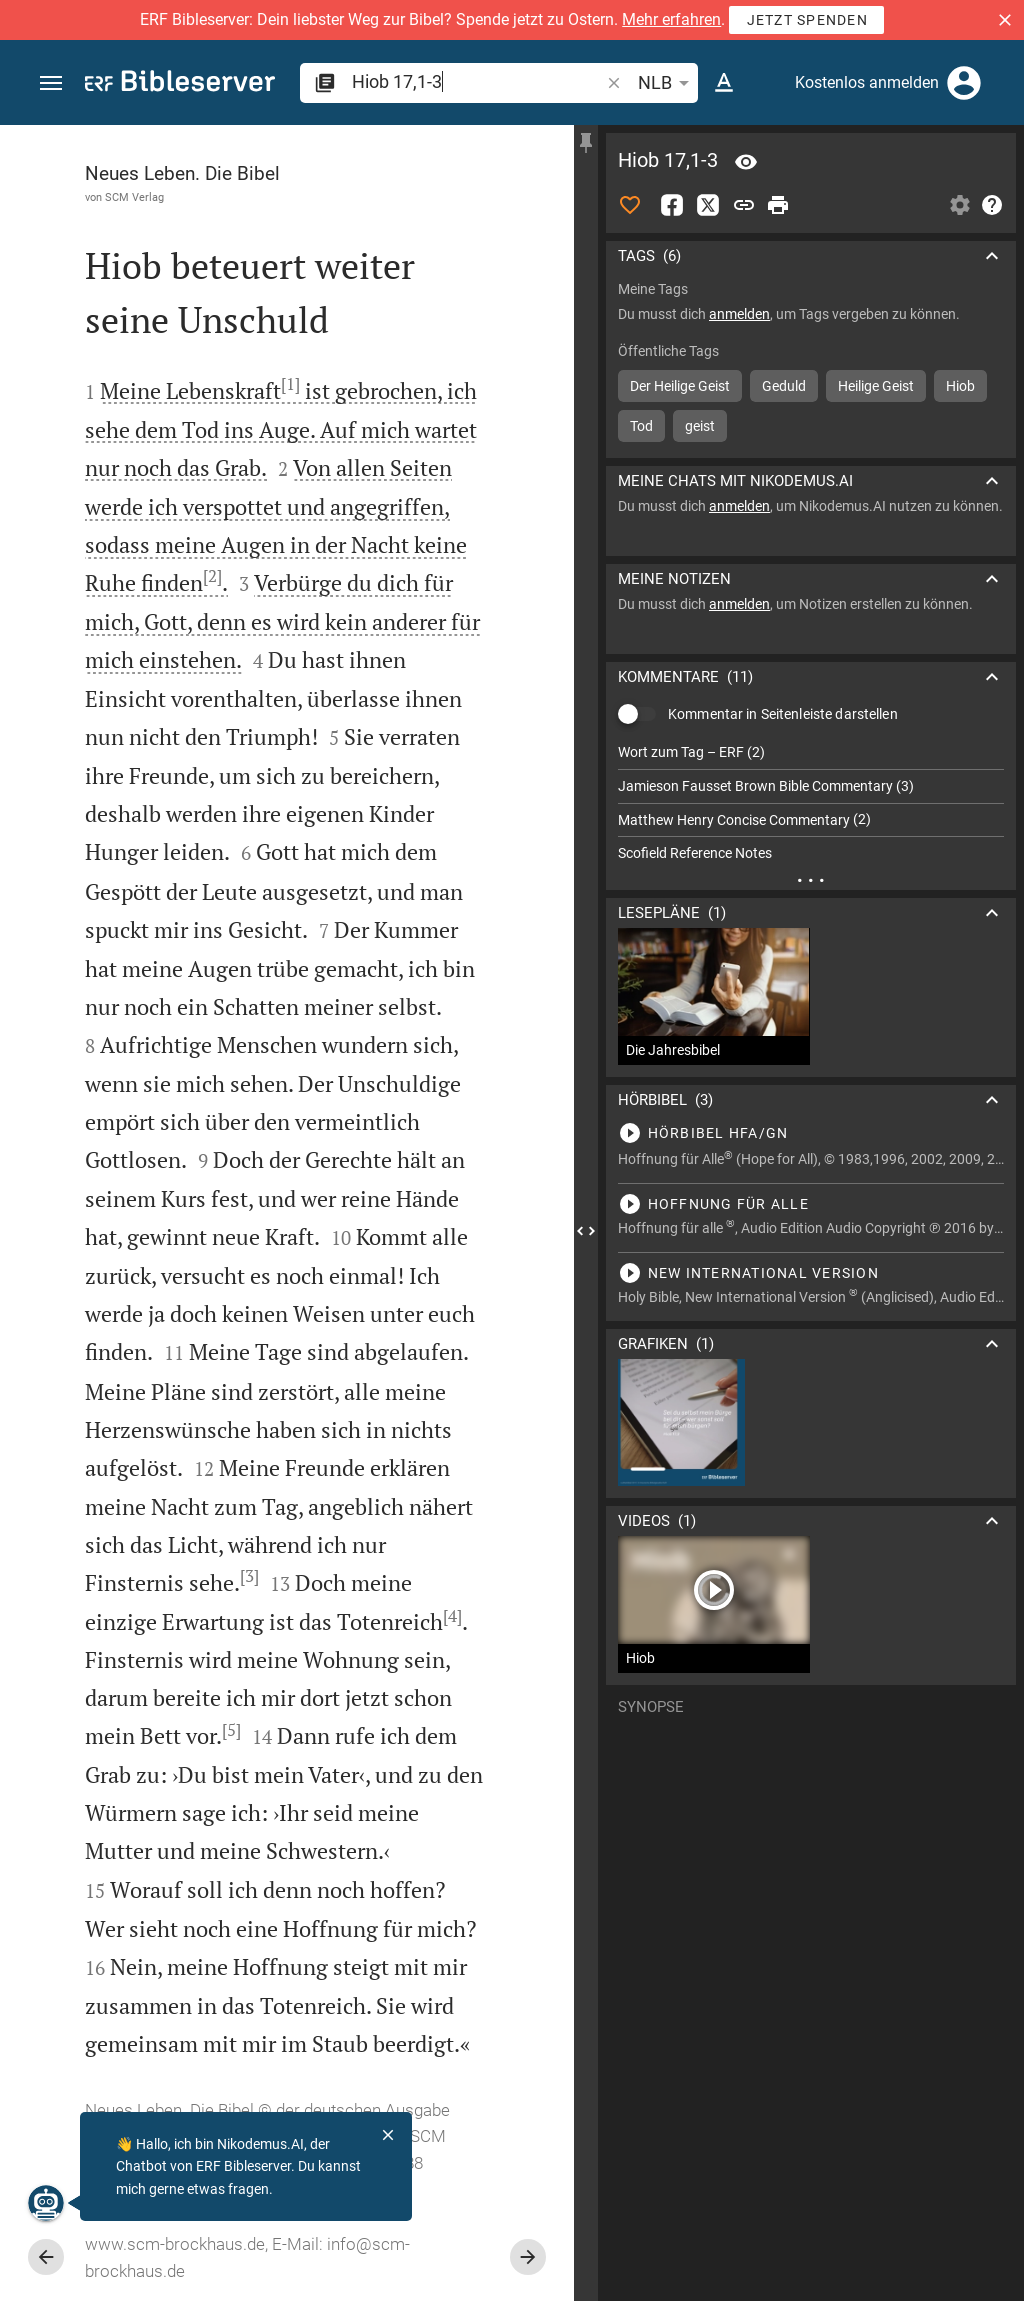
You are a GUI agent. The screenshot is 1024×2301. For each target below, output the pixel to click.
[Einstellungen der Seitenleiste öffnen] (960, 205)
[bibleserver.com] (180, 84)
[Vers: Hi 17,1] (746, 162)
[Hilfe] (992, 205)
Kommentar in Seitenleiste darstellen (783, 714)
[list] (811, 803)
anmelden (739, 314)
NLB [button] (667, 83)
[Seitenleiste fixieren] (586, 143)
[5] (231, 1730)
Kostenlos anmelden (867, 82)
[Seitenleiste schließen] (586, 1231)
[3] (249, 1576)
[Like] (630, 205)
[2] (212, 576)
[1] (290, 384)
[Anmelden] (964, 83)
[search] (477, 81)
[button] (1005, 20)
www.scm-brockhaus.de (175, 2244)
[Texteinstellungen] (724, 83)
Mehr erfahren (671, 19)
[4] (452, 1616)
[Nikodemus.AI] (46, 2203)
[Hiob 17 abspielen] (811, 1133)
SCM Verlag (134, 197)
